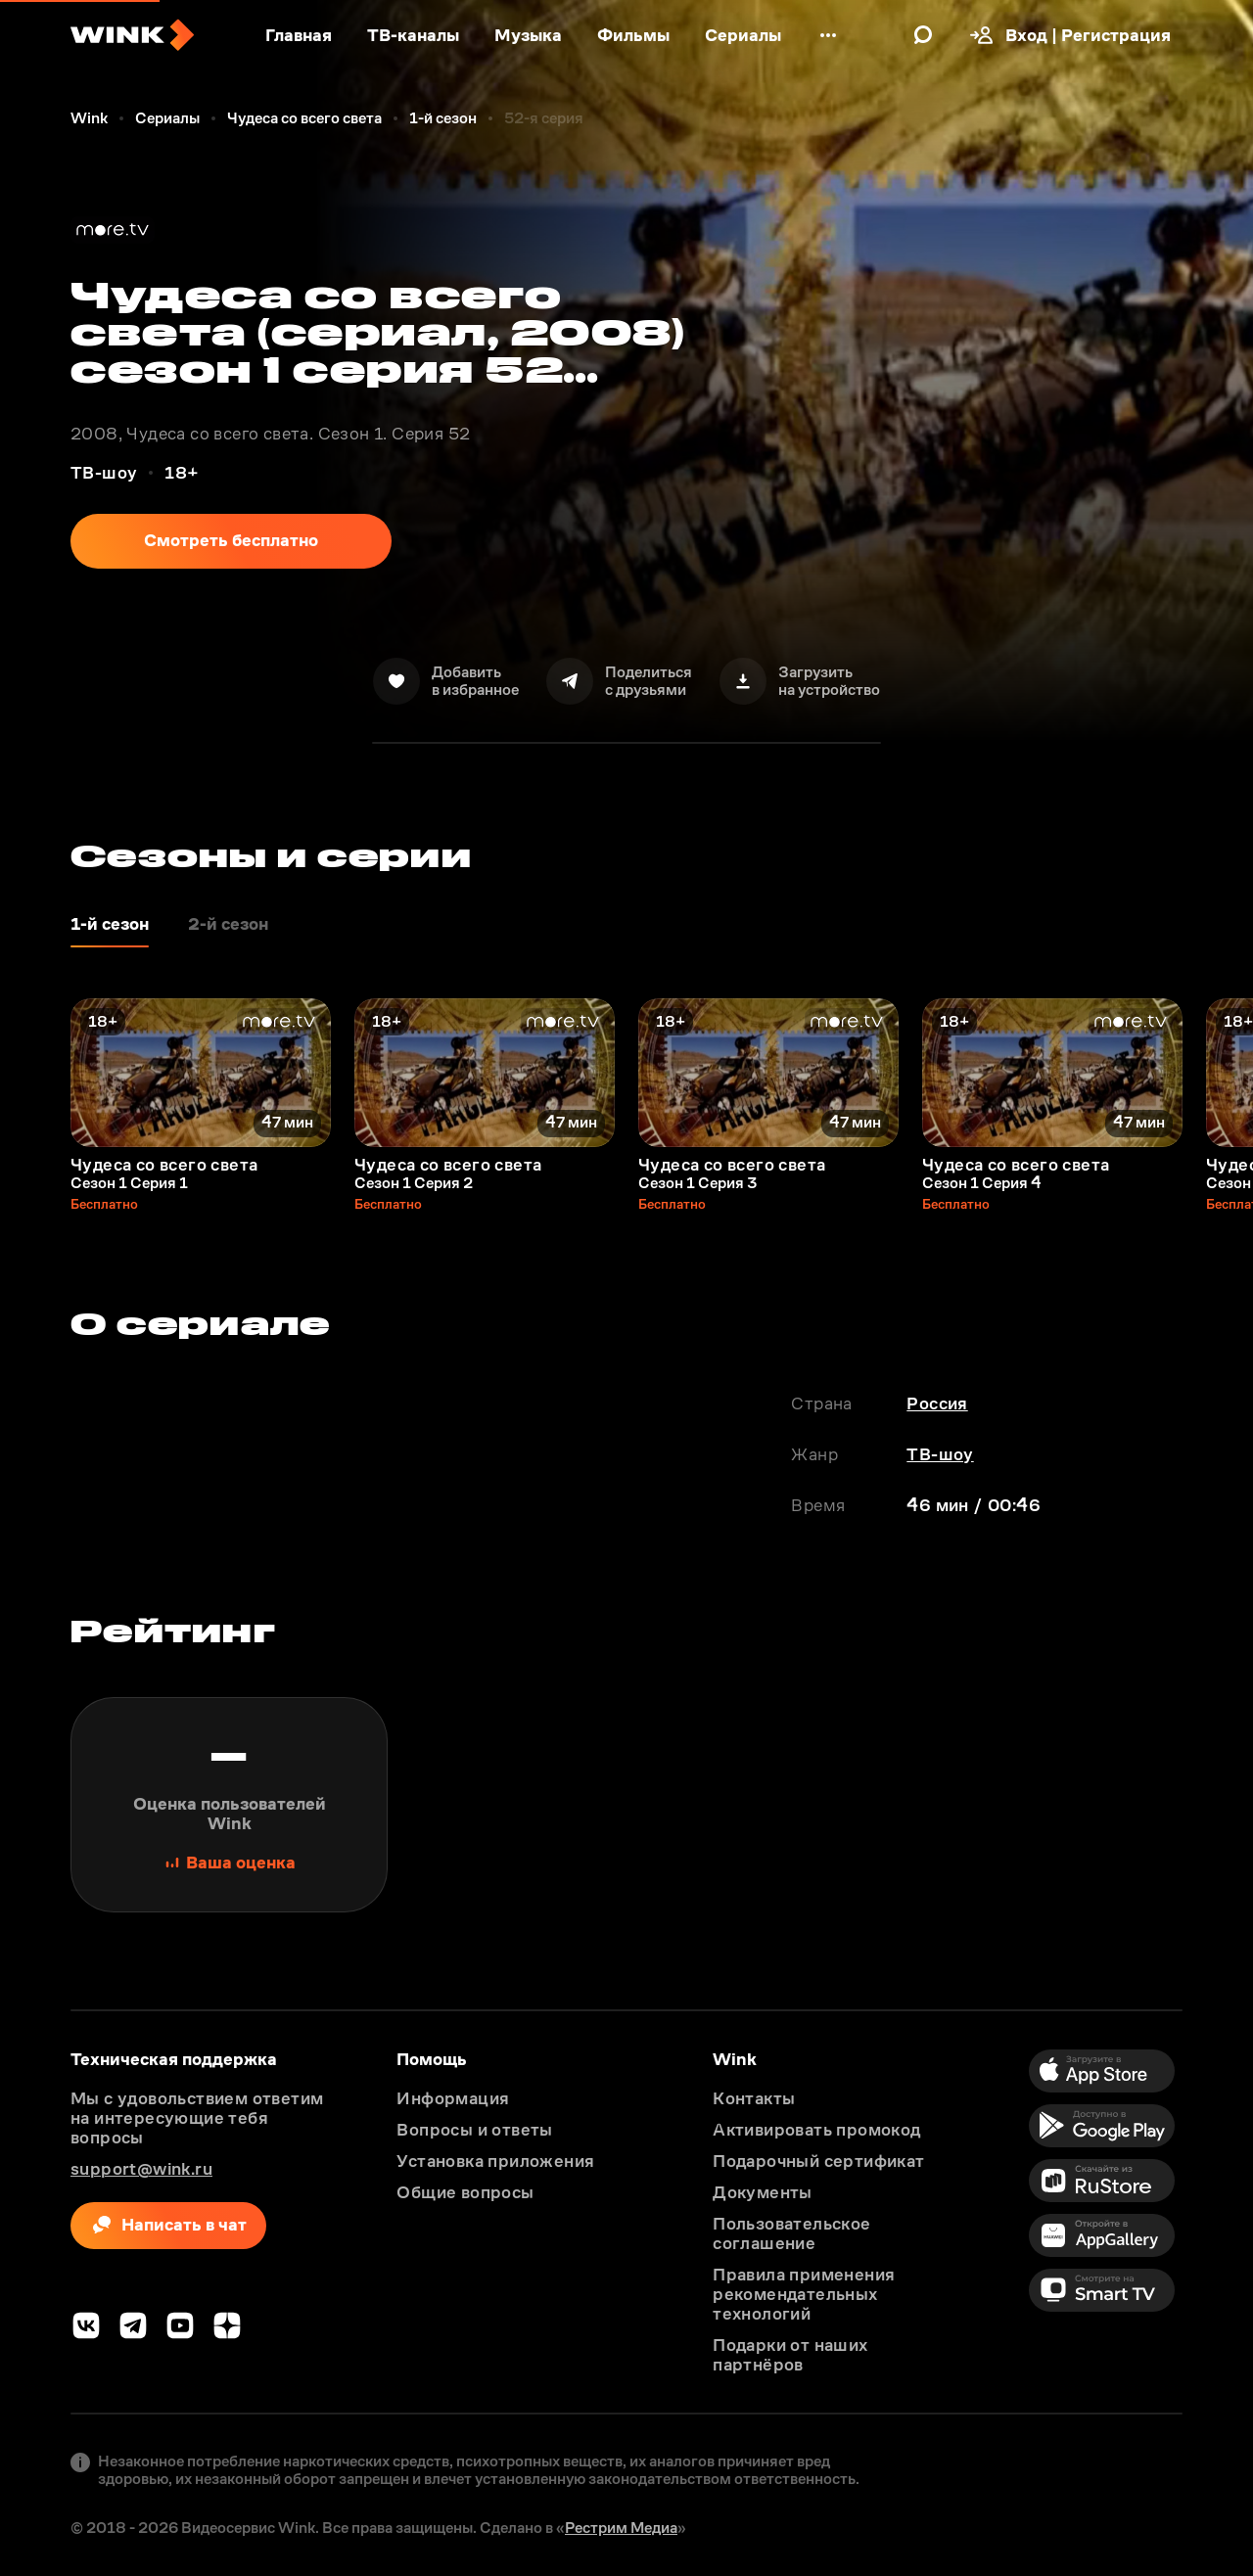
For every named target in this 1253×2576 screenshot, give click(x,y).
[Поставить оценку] (229, 1804)
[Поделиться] (619, 681)
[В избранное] (446, 681)
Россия (936, 1403)
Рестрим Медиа (621, 2527)
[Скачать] (799, 681)
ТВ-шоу (939, 1454)
